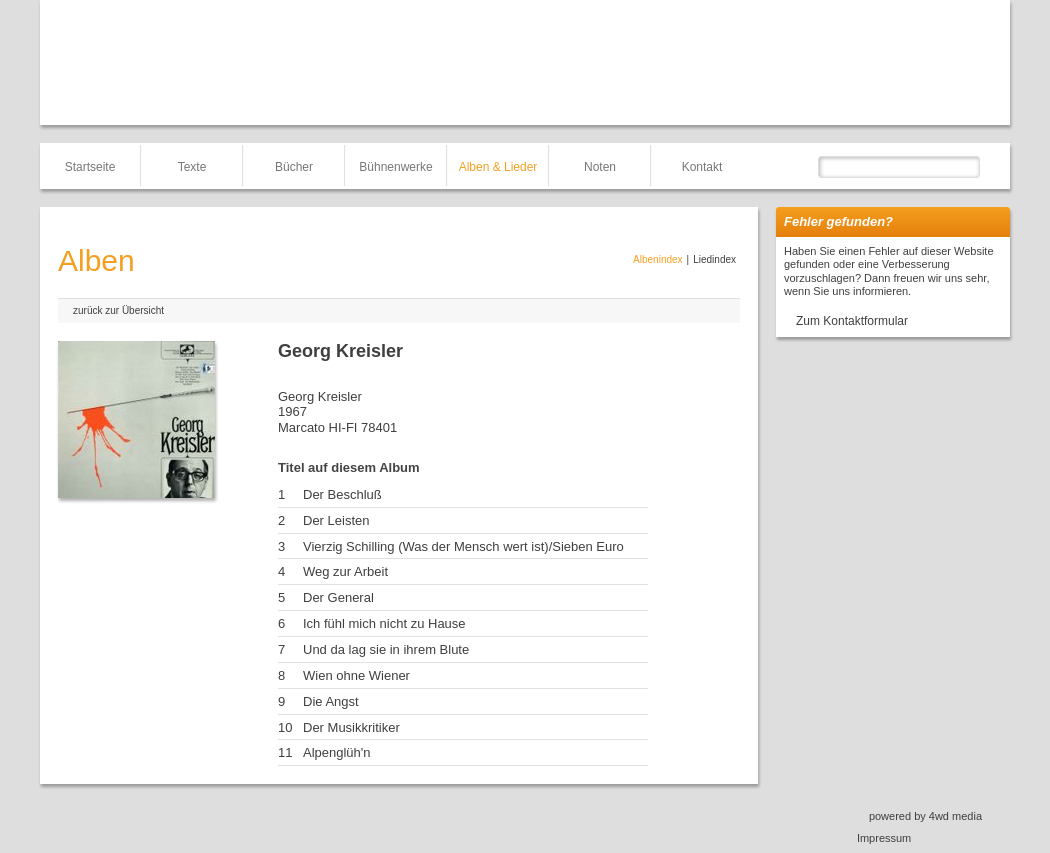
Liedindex (714, 259)
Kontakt (702, 167)
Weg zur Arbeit (345, 571)
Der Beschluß (342, 494)
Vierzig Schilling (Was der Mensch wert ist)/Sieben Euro (463, 546)
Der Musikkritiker (351, 727)
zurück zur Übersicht (118, 310)
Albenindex (657, 259)
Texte (192, 167)
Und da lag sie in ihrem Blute (386, 649)
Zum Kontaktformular (852, 321)
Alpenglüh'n (337, 752)
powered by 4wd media (925, 816)
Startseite (90, 167)
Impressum (884, 838)
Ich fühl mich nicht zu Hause (384, 623)
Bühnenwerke (395, 167)
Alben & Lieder (498, 167)
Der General (338, 597)
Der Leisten (336, 520)
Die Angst (331, 701)
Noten (600, 167)
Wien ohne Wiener (356, 675)
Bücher (294, 167)
